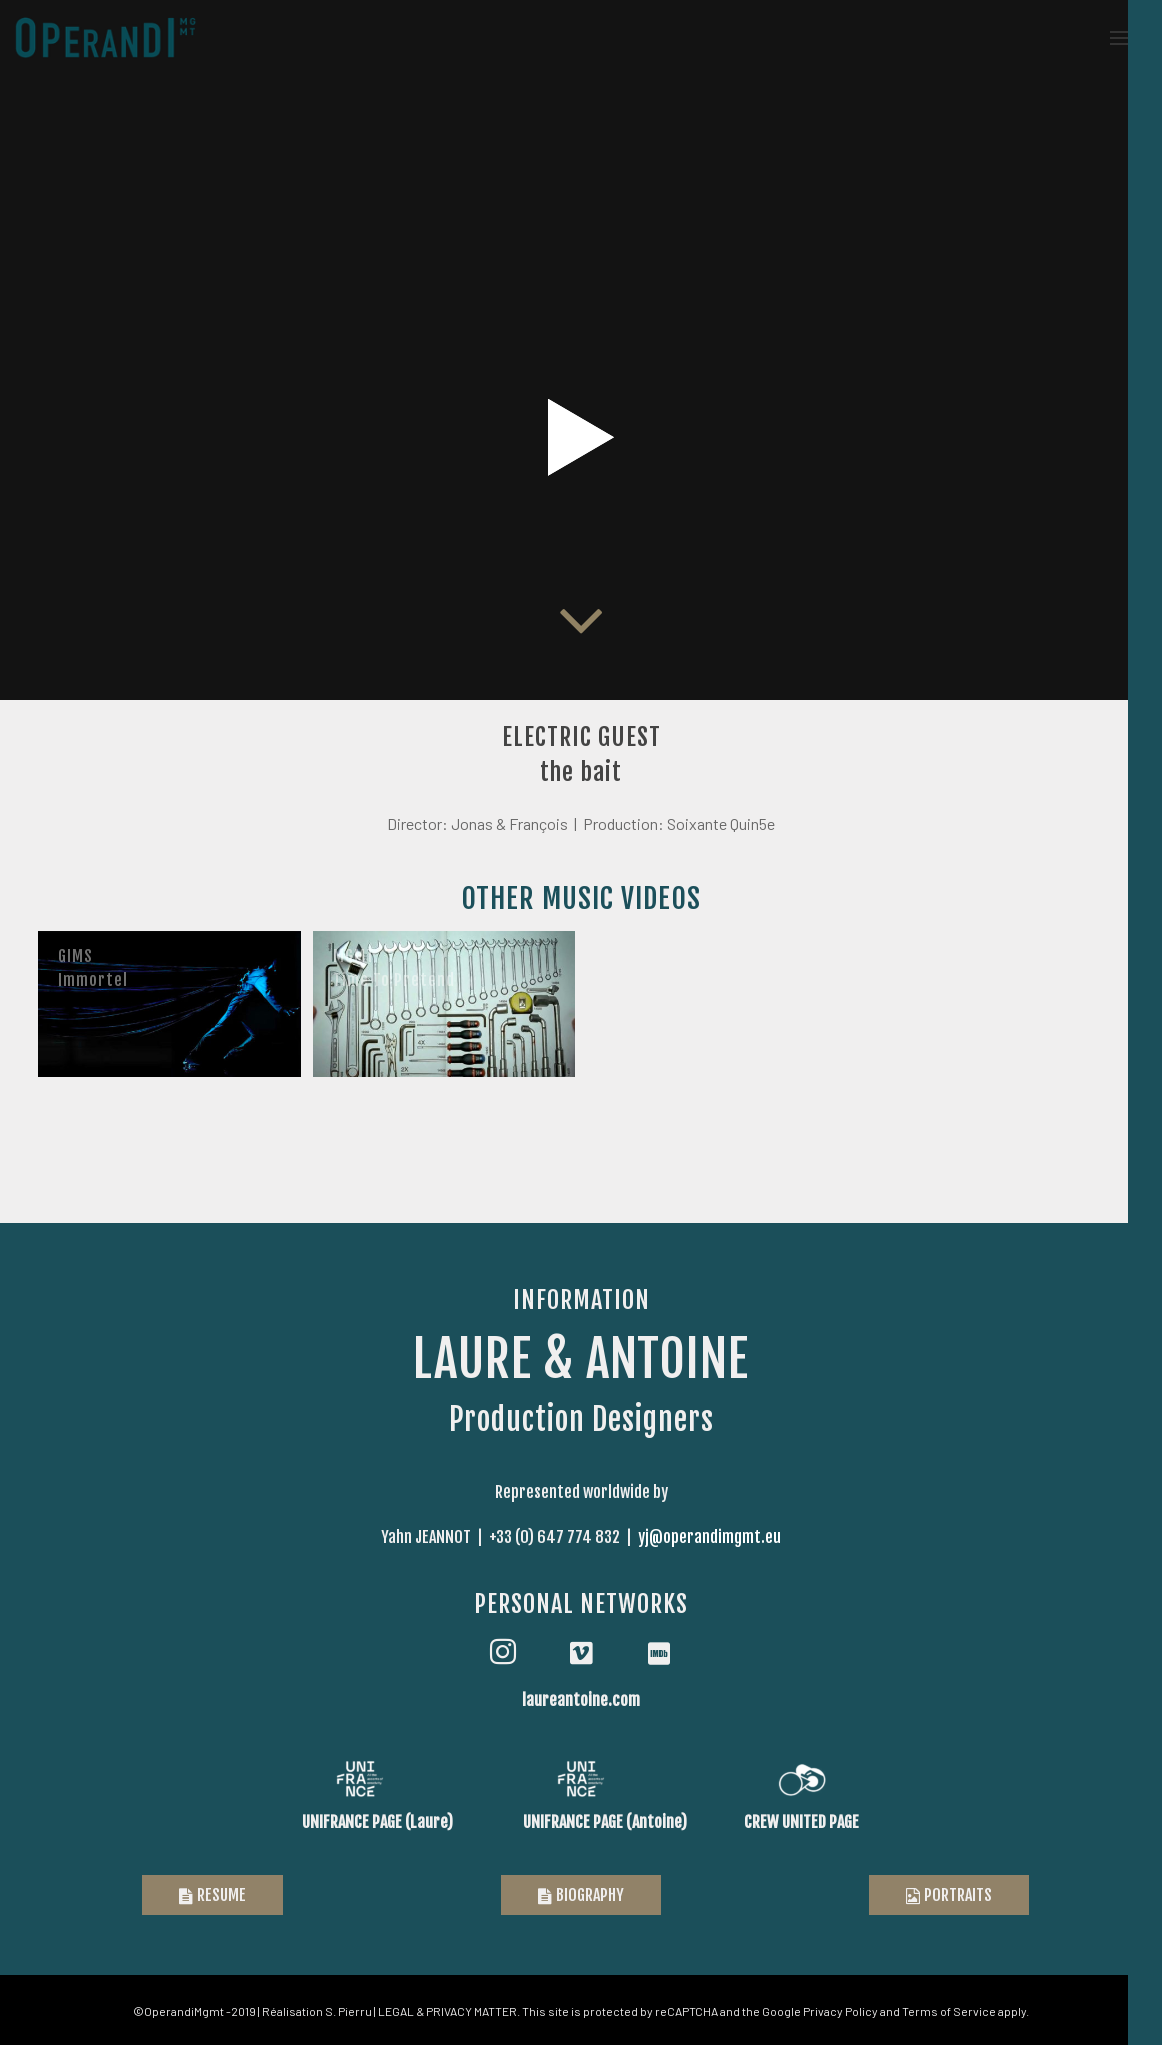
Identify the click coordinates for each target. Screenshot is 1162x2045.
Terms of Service (949, 2011)
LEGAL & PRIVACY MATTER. (449, 2011)
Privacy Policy (840, 2011)
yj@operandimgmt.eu (709, 1537)
